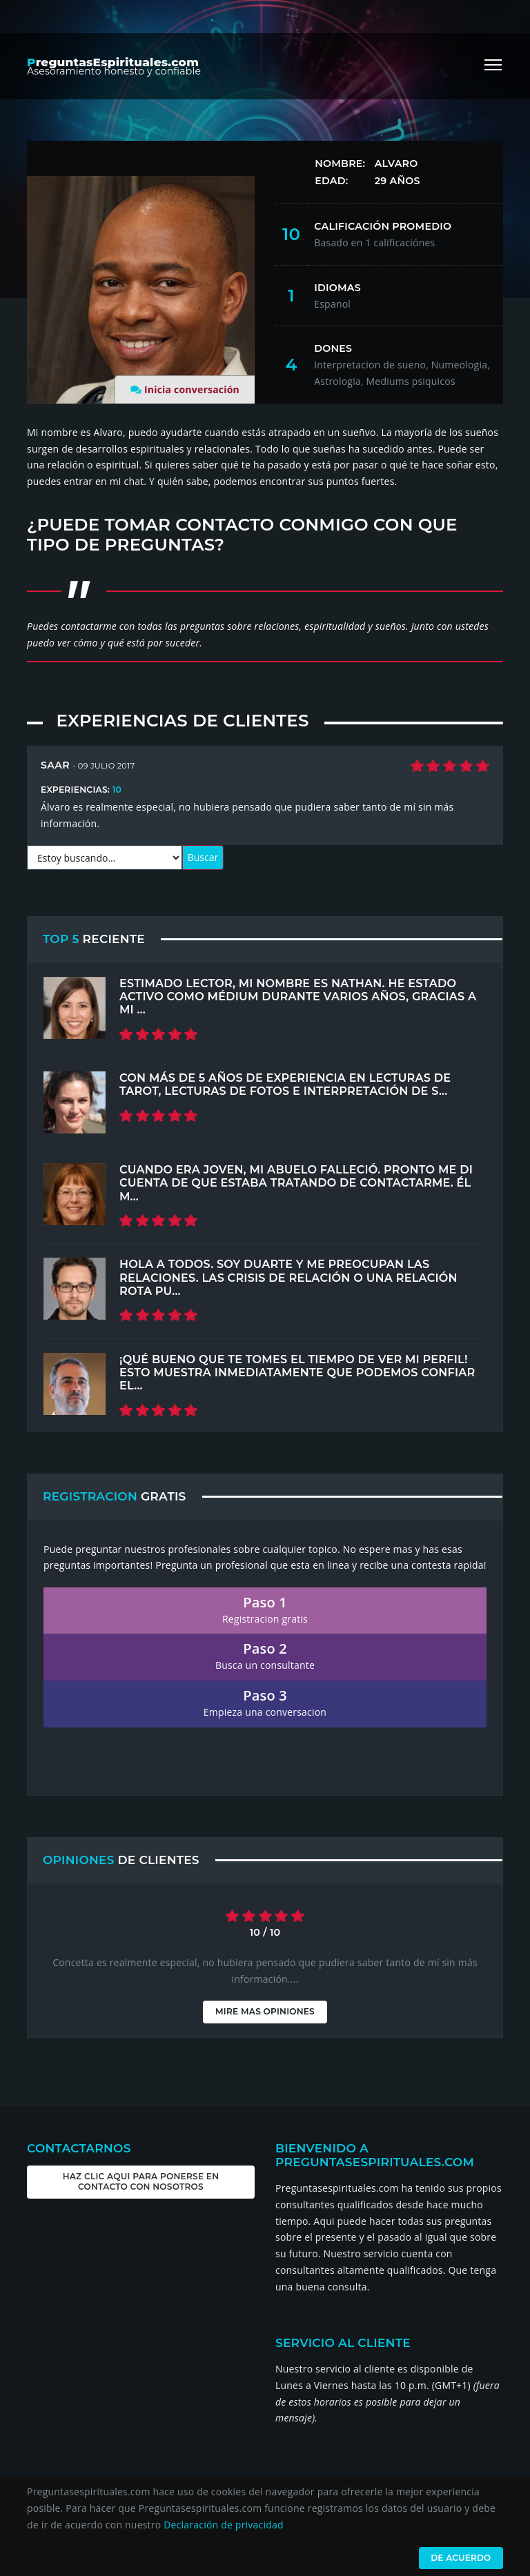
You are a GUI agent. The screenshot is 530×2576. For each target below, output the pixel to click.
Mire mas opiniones (265, 2011)
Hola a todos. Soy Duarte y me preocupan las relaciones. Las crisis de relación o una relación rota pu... (288, 1277)
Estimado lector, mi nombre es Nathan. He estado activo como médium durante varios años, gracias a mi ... (297, 996)
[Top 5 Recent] (74, 1008)
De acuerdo (460, 2558)
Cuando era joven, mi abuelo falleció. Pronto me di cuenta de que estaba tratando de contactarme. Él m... (296, 1182)
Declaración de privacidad (223, 2524)
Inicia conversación (191, 389)
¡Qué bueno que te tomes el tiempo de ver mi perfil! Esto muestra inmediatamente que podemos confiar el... (297, 1372)
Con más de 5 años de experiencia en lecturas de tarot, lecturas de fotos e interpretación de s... (285, 1084)
